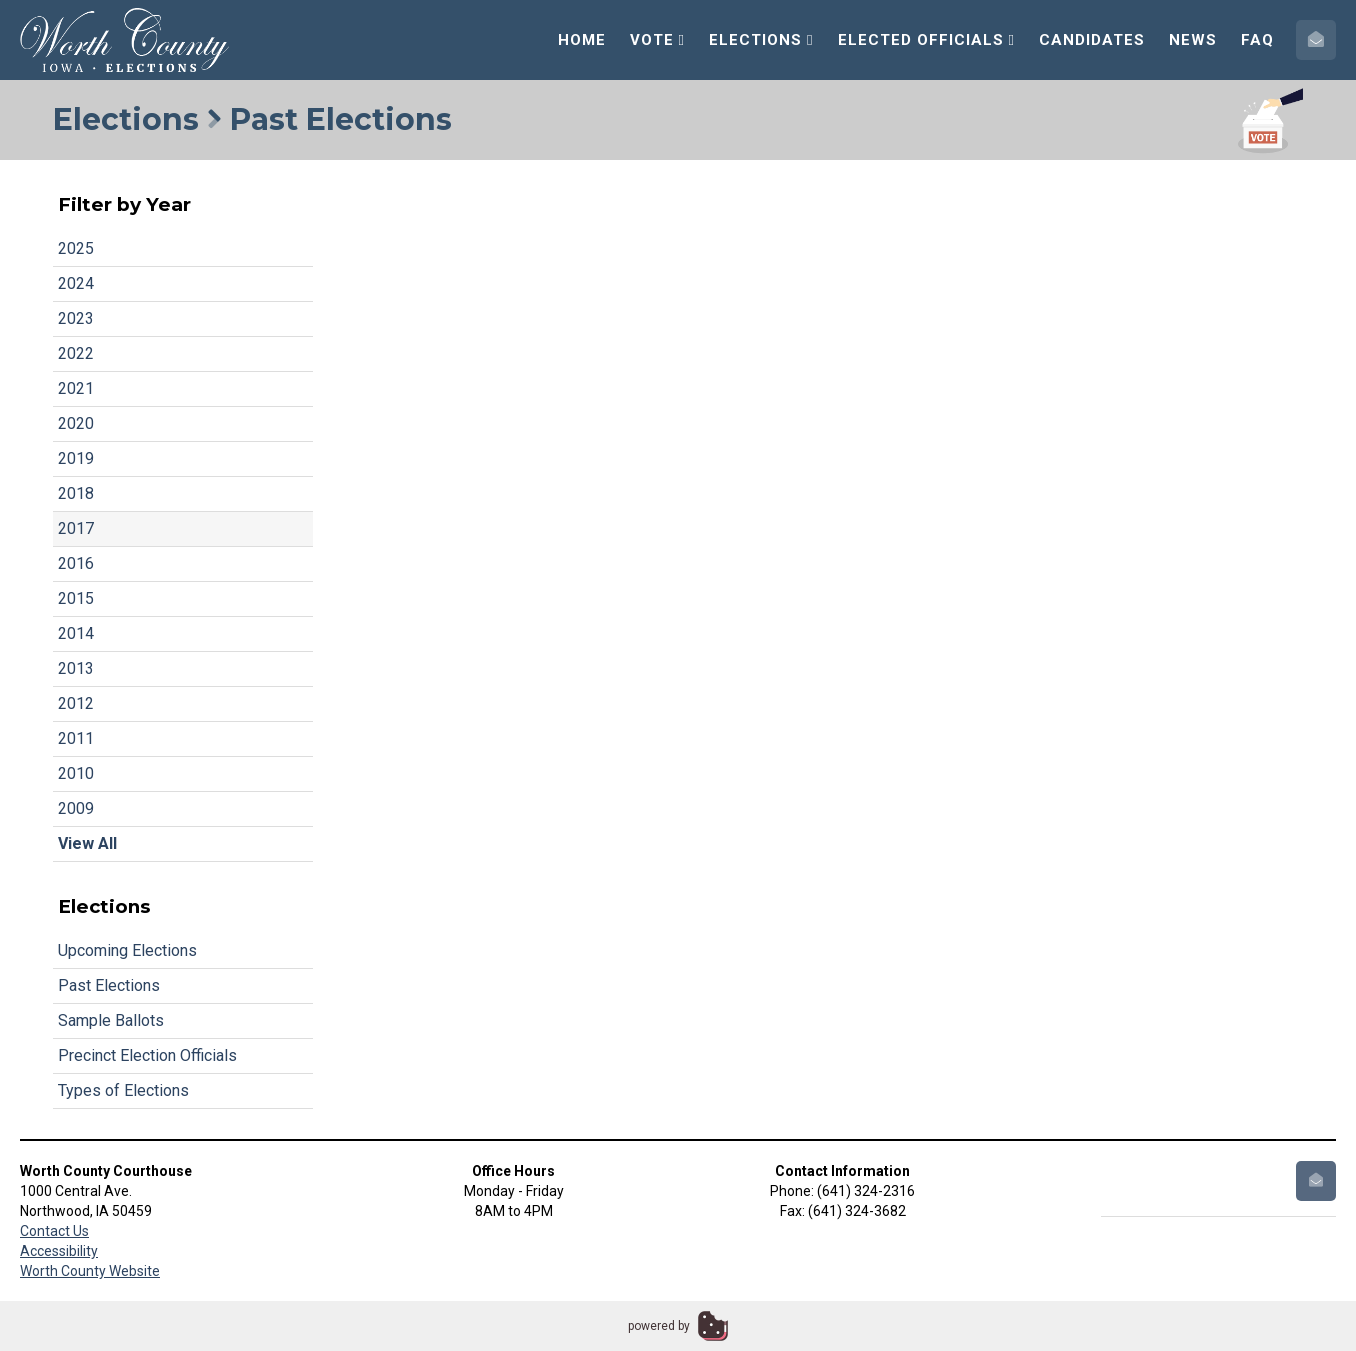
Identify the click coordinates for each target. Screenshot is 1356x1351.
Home (582, 40)
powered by (659, 1326)
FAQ (1257, 40)
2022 (76, 353)
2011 (76, 738)
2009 (76, 808)
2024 (76, 283)
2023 (76, 318)
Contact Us (54, 1231)
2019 (76, 458)
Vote (657, 40)
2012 (76, 703)
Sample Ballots (111, 1020)
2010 (76, 773)
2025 (76, 248)
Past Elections (109, 985)
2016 (76, 563)
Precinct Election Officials (147, 1055)
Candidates (1092, 40)
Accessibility (59, 1251)
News (1193, 40)
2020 (76, 423)
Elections (761, 40)
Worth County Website (90, 1271)
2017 (76, 528)
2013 (76, 668)
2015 (76, 598)
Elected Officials (926, 40)
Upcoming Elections (127, 950)
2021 (76, 388)
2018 (76, 493)
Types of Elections (123, 1090)
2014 (76, 633)
